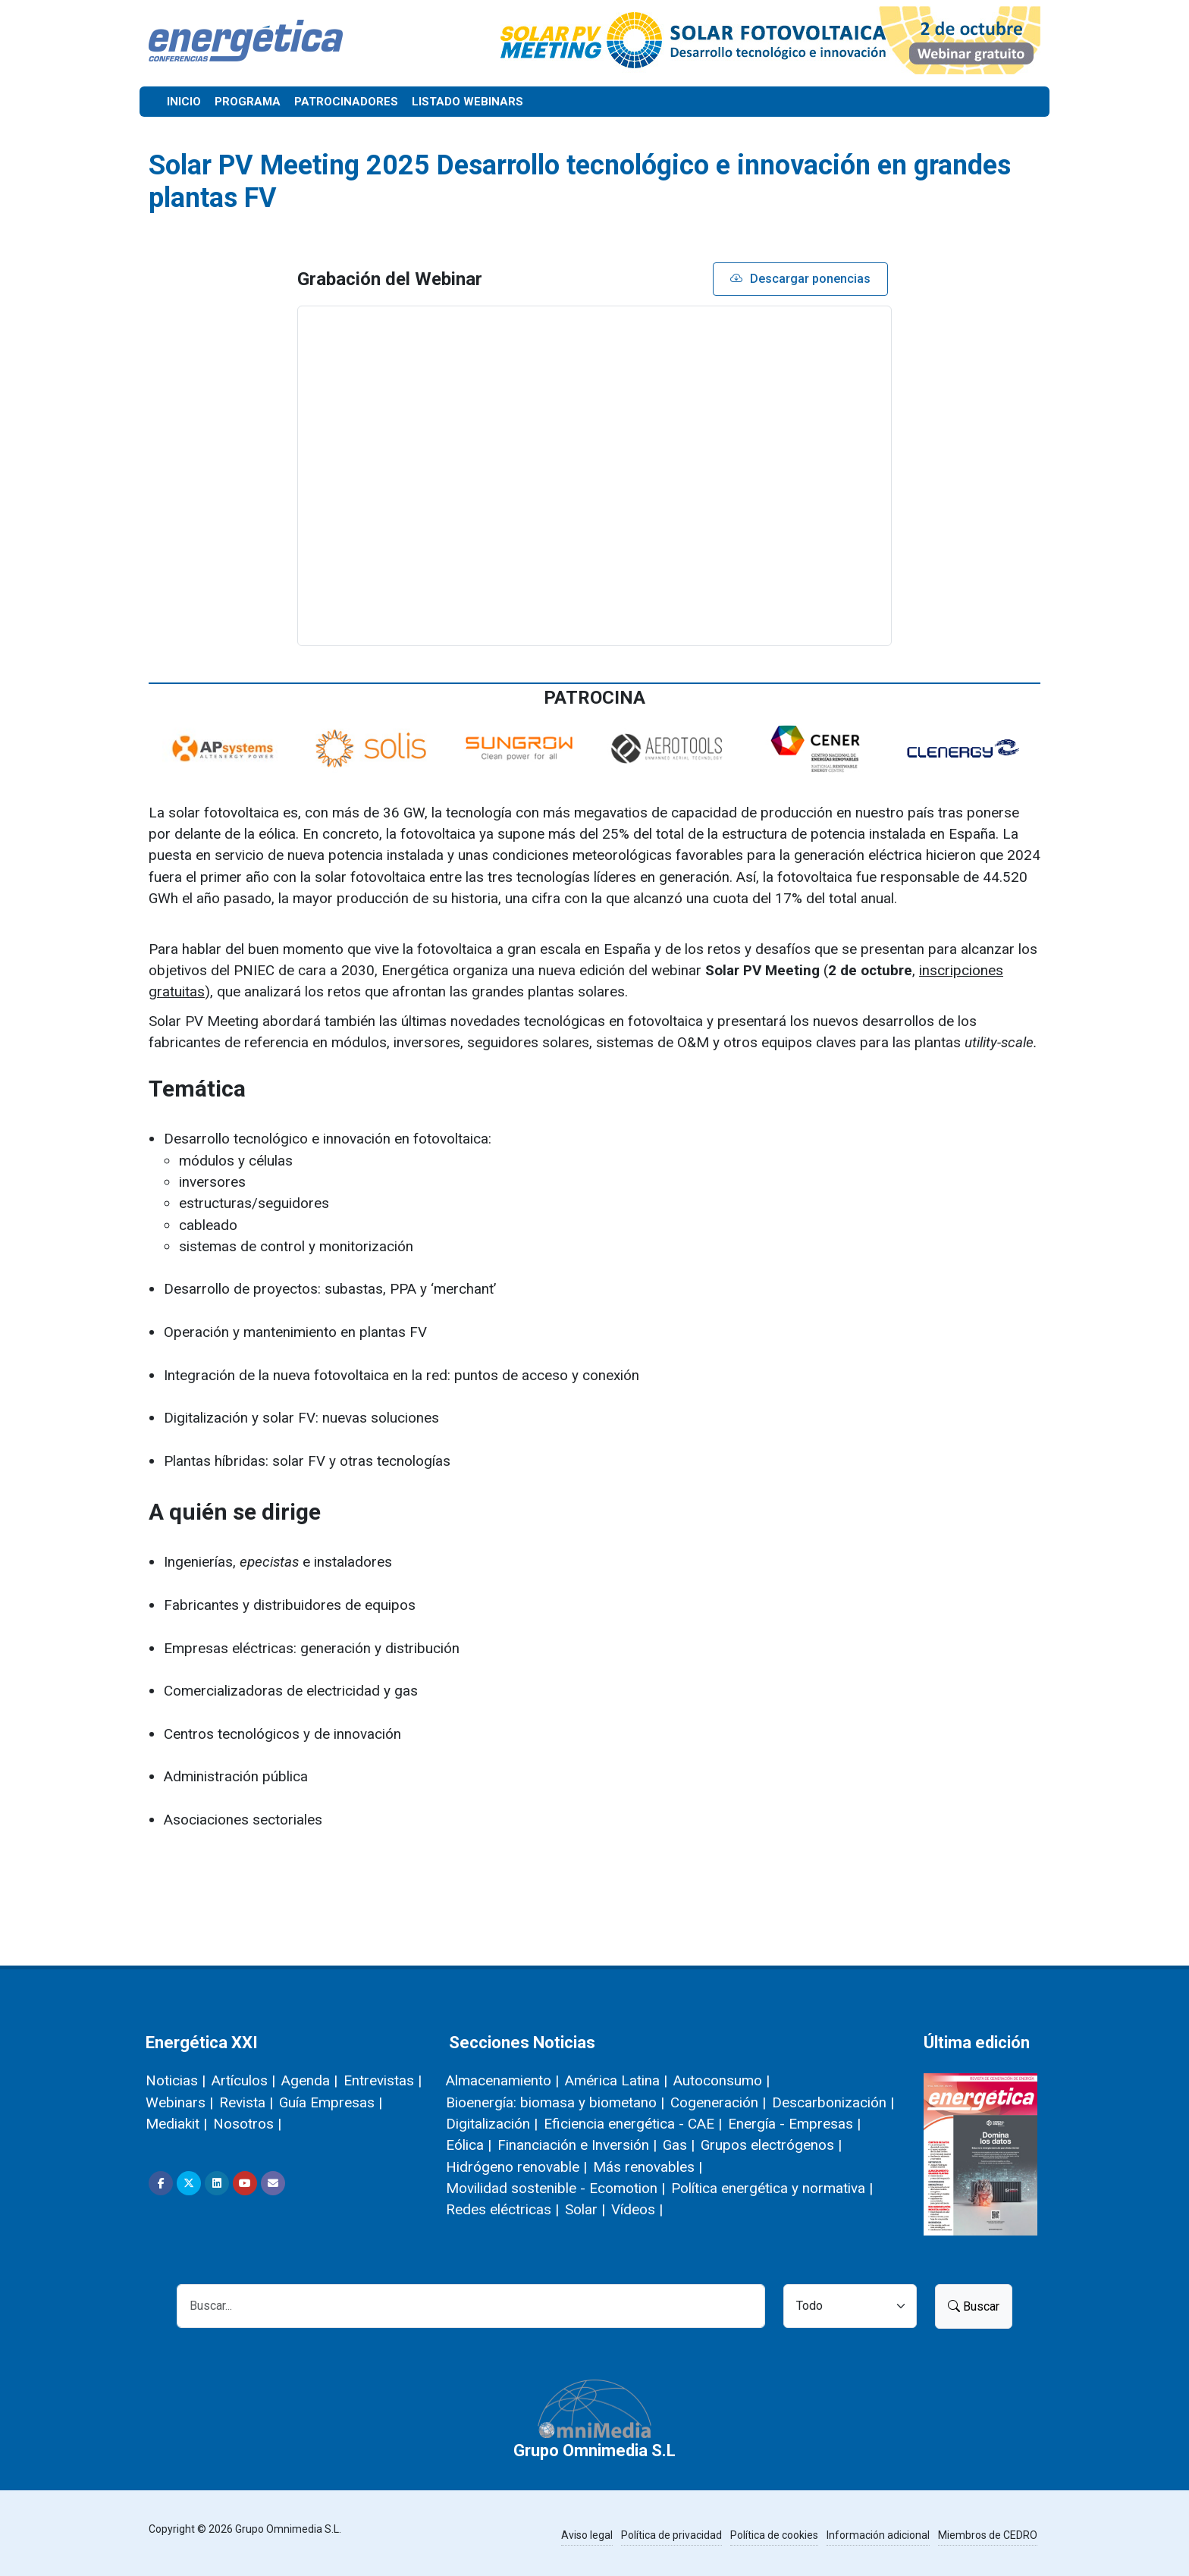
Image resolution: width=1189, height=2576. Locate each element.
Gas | (679, 2145)
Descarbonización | (833, 2102)
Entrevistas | (383, 2080)
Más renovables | (647, 2167)
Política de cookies (774, 2535)
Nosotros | (247, 2123)
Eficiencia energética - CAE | (633, 2123)
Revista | (246, 2102)
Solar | (585, 2209)
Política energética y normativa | (772, 2188)
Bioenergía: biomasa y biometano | (555, 2102)
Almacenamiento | (502, 2080)
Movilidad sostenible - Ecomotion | (555, 2188)
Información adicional (878, 2535)
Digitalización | (492, 2123)
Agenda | (309, 2080)
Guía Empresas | (330, 2102)
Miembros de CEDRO (987, 2535)
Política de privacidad (671, 2535)
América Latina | (616, 2080)
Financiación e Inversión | (577, 2145)
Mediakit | (176, 2123)
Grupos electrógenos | (771, 2145)
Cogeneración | (718, 2102)
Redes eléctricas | (502, 2209)
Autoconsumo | (721, 2080)
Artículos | (243, 2080)
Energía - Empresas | (794, 2123)
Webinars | (179, 2102)
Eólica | (468, 2145)
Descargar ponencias (800, 279)
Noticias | (175, 2080)
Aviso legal (587, 2535)
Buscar (973, 2306)
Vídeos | (637, 2209)
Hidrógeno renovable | (516, 2167)
